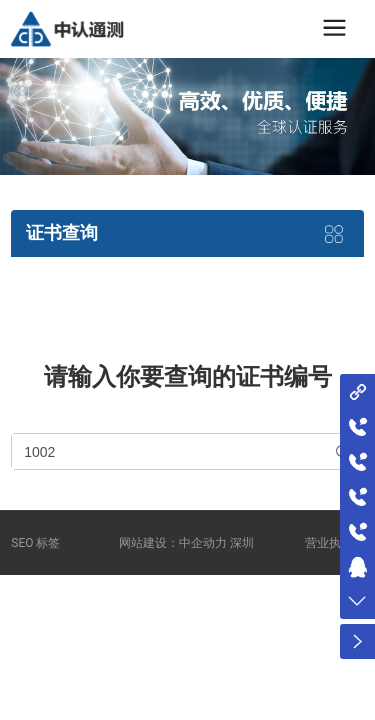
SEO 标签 (35, 543)
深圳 (242, 543)
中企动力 (203, 543)
